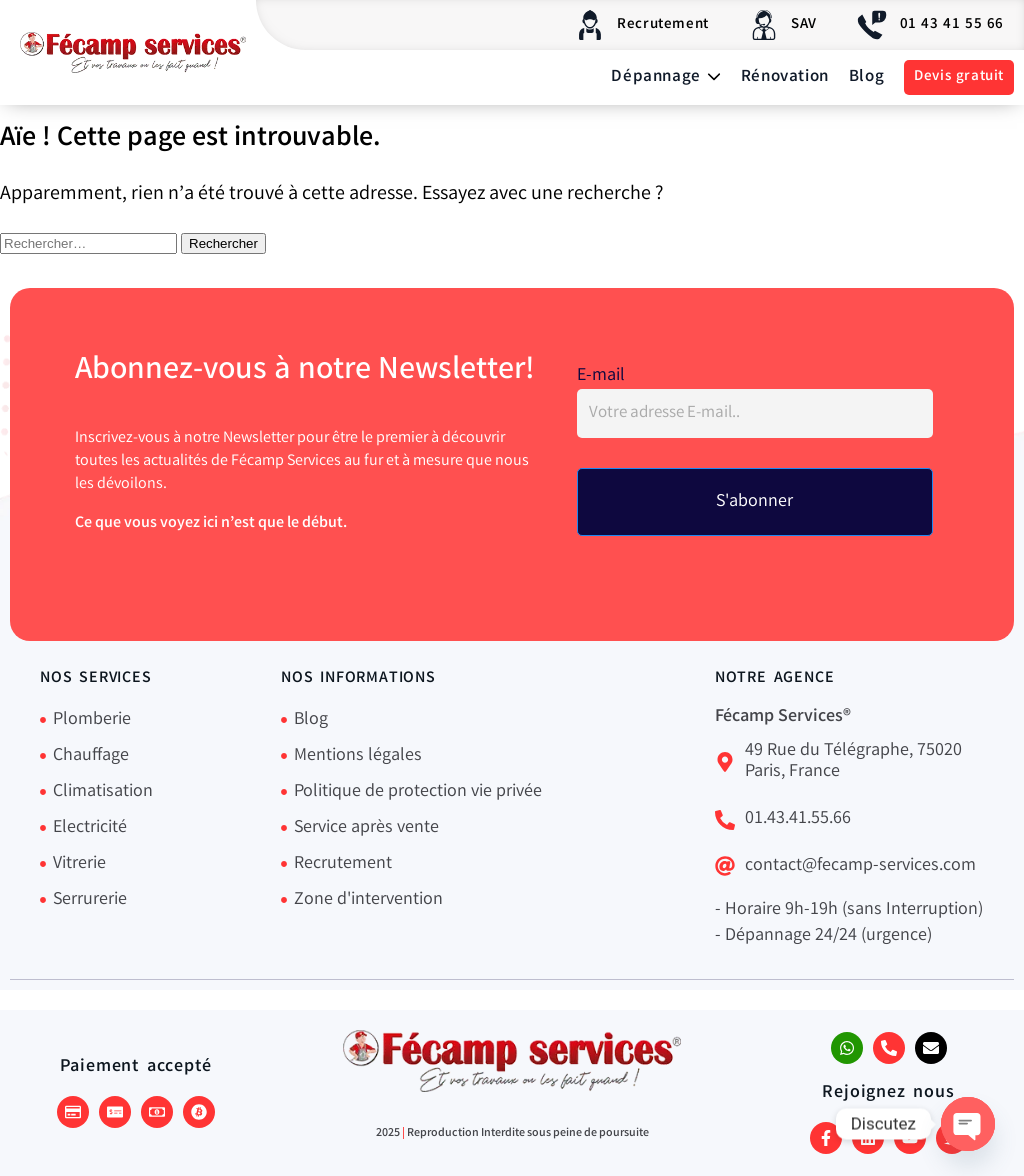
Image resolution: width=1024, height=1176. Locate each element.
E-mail (601, 376)
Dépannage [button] (665, 77)
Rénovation (785, 77)
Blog (866, 77)
